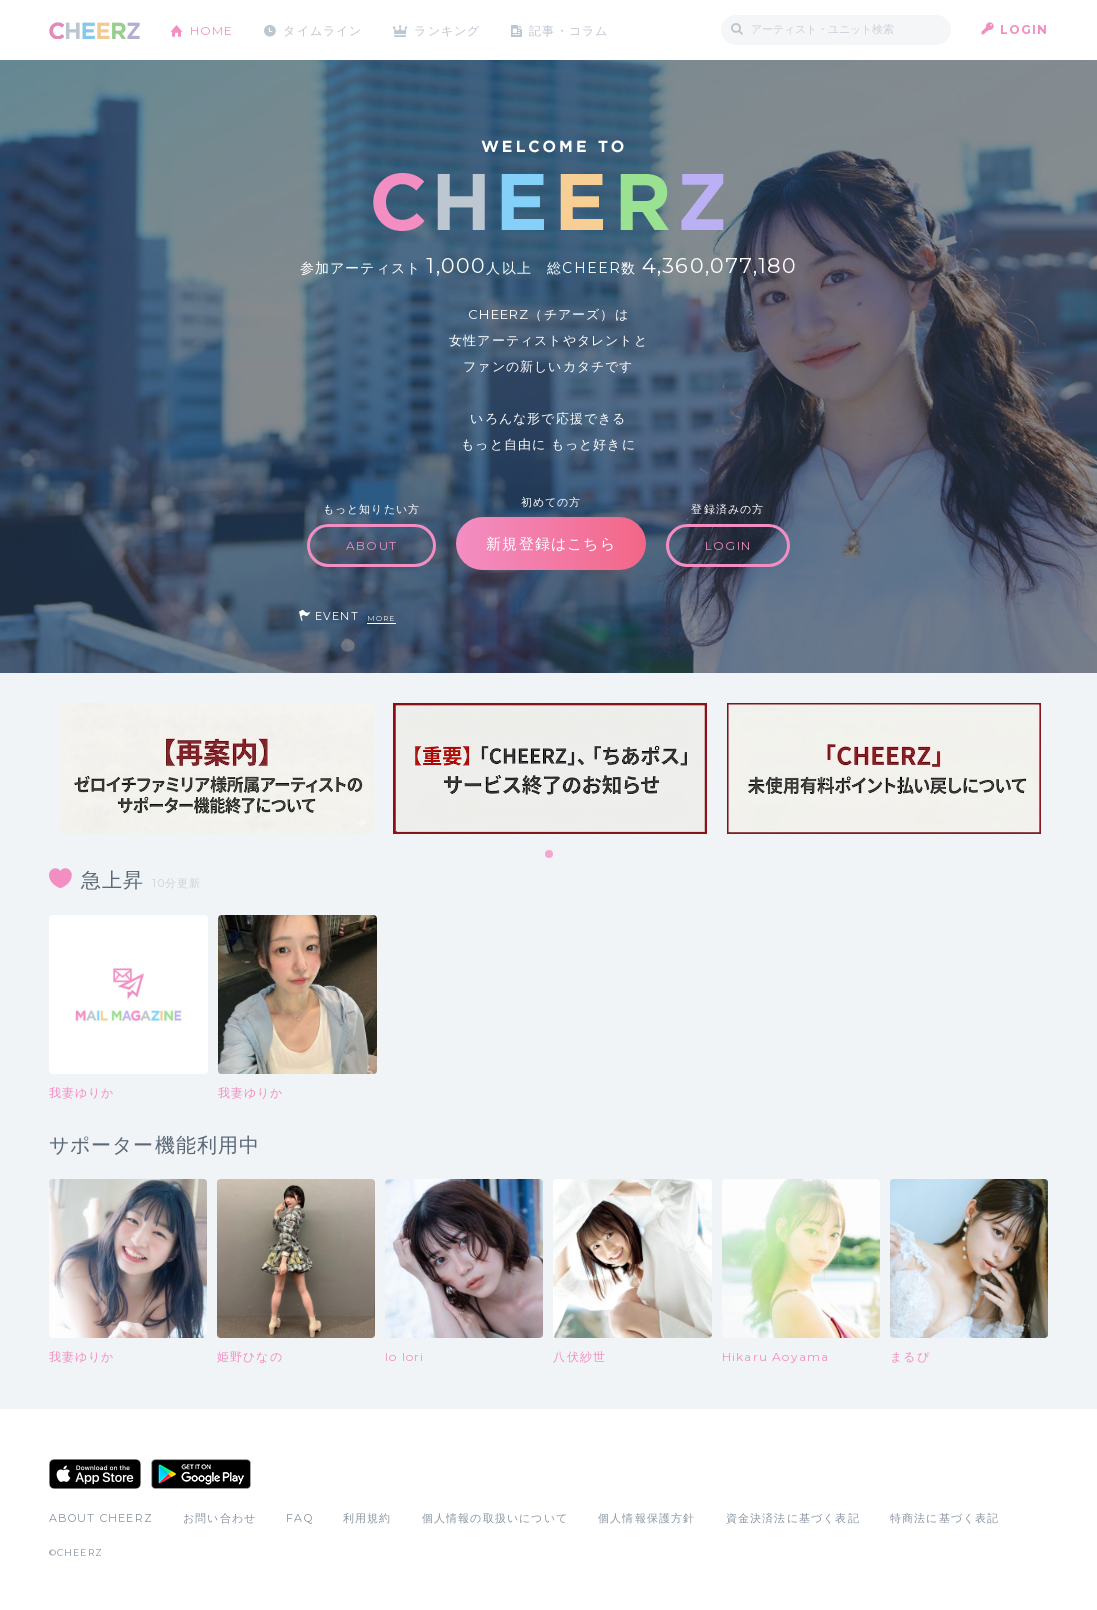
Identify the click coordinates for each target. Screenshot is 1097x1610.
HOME (212, 29)
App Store (95, 1474)
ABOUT (371, 545)
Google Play (201, 1474)
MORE (381, 618)
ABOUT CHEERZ (101, 1518)
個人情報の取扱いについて (495, 1518)
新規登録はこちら (551, 543)
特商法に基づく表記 (945, 1518)
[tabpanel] (216, 768)
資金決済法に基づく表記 (793, 1518)
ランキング (449, 29)
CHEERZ (94, 30)
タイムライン (323, 29)
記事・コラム (570, 29)
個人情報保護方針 (647, 1518)
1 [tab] (550, 855)
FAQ (299, 1518)
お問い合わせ (219, 1518)
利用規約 (367, 1518)
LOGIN (1024, 29)
